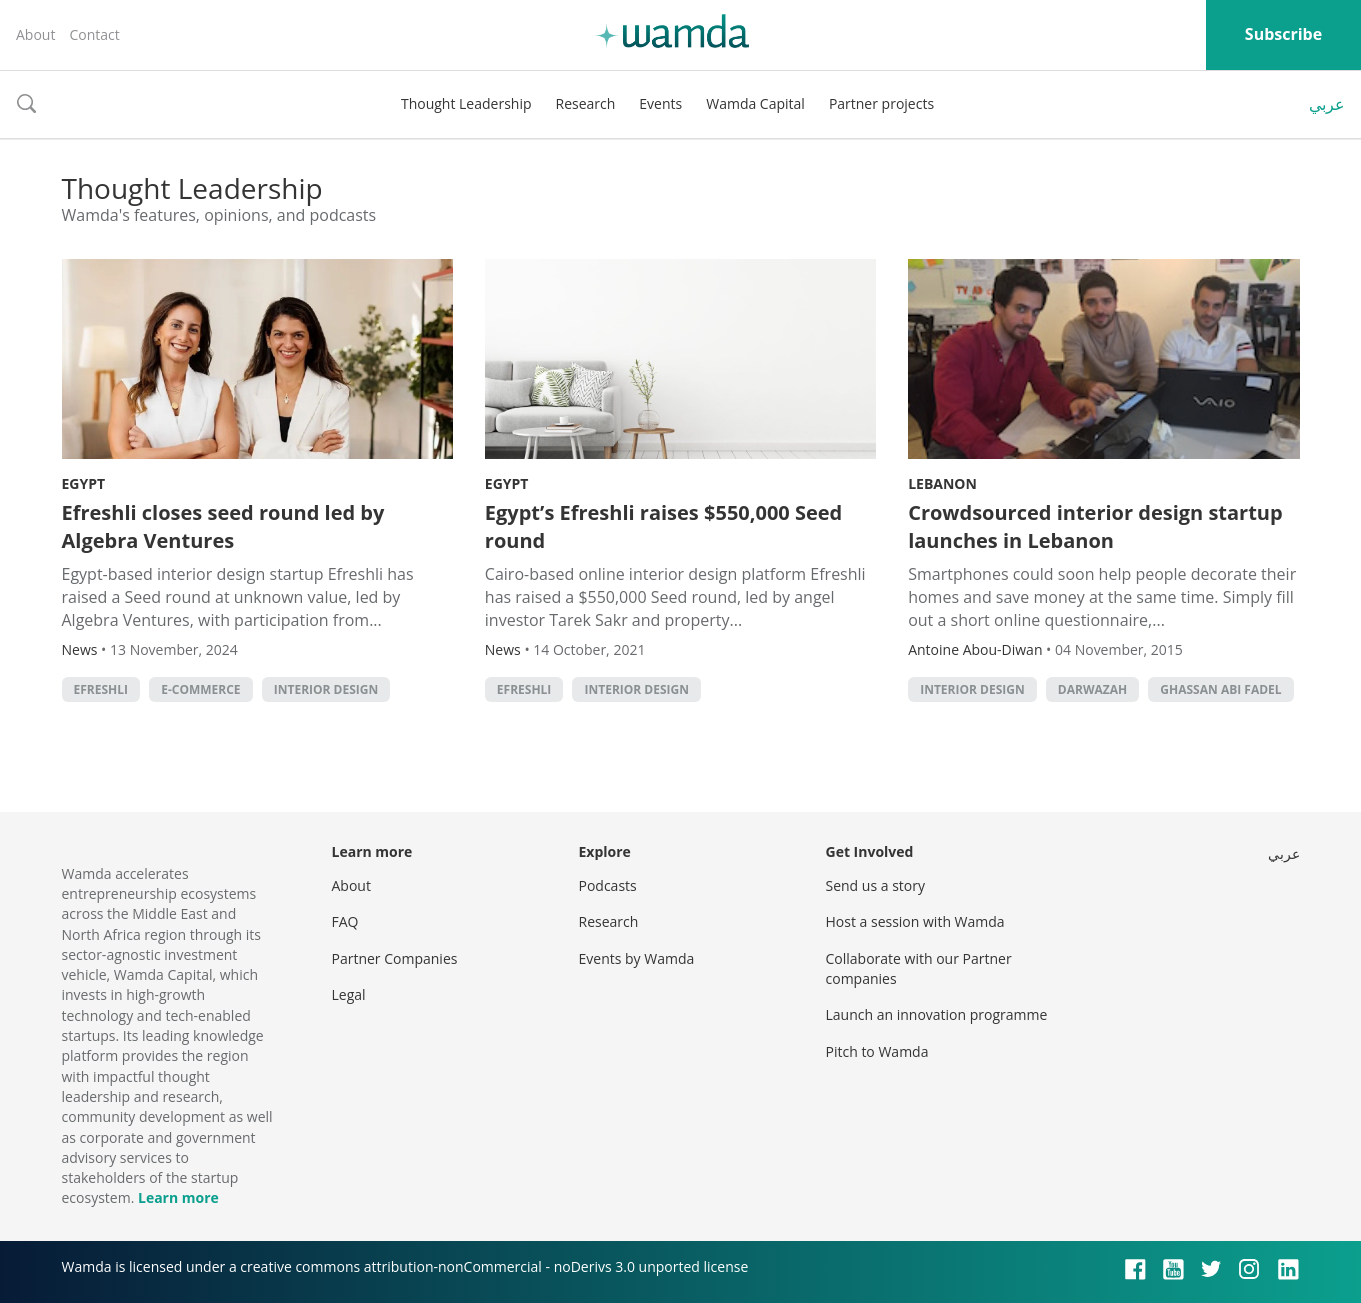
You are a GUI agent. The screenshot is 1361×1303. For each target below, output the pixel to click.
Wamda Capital (755, 103)
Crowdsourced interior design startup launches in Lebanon (1095, 526)
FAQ (345, 921)
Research (586, 103)
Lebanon (942, 483)
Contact (94, 34)
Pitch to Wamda (877, 1051)
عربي (1327, 104)
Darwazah (1092, 689)
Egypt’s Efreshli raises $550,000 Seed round (663, 526)
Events (660, 103)
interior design (326, 689)
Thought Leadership (466, 103)
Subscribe (1283, 34)
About (35, 34)
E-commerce (200, 689)
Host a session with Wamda (915, 921)
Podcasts (608, 885)
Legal (349, 994)
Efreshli (101, 689)
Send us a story (875, 885)
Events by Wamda (637, 958)
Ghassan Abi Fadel (1220, 689)
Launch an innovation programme (937, 1014)
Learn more (178, 1197)
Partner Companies (395, 958)
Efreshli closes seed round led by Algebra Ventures (223, 526)
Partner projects (881, 103)
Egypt (84, 483)
